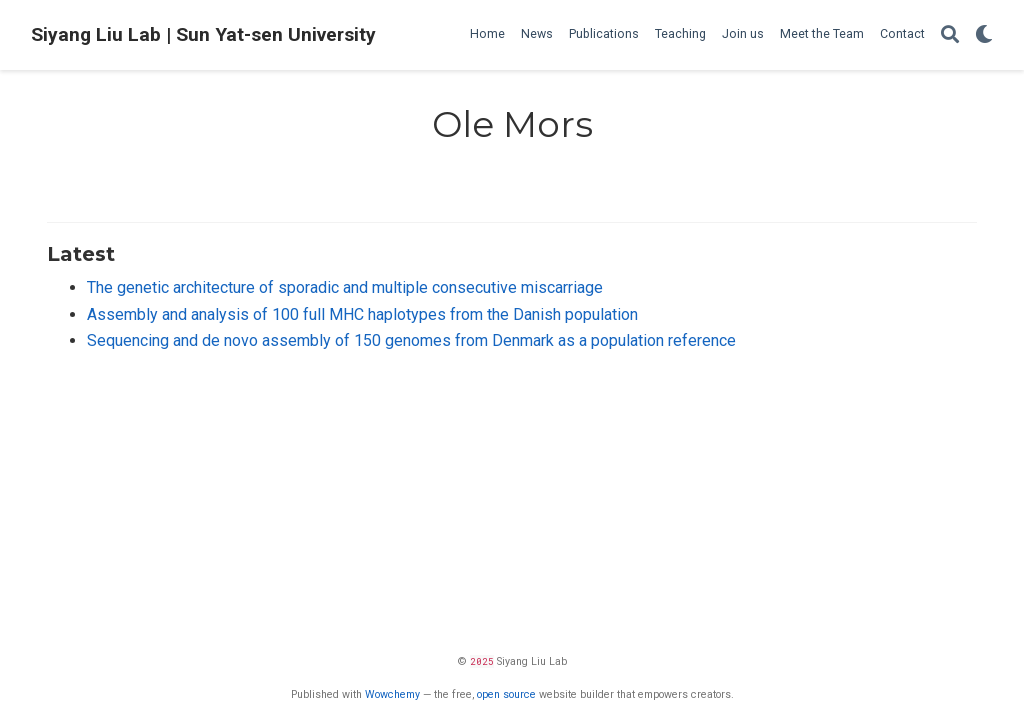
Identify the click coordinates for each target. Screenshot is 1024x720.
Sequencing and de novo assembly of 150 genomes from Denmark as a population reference (411, 340)
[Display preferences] (984, 35)
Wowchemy (392, 694)
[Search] (950, 35)
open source (506, 694)
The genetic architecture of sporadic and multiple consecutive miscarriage (345, 287)
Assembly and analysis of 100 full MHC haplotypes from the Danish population (362, 314)
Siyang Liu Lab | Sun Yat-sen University (203, 34)
